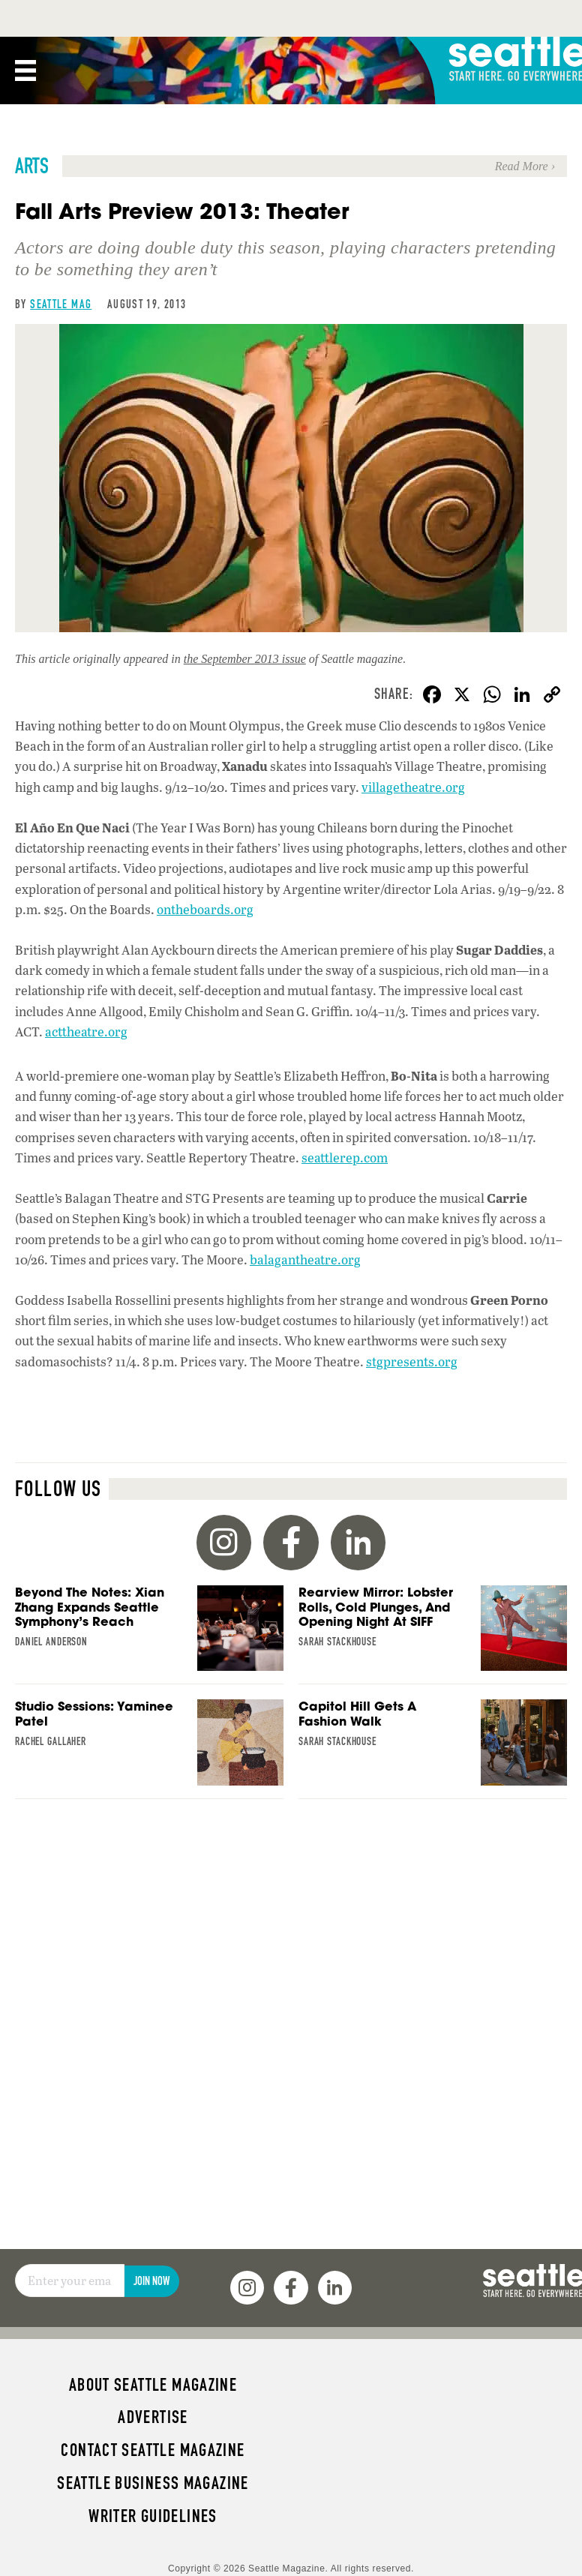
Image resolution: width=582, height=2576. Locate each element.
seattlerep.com (345, 1157)
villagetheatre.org (413, 787)
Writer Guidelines (153, 2516)
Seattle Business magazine (153, 2483)
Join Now (152, 2281)
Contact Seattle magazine (152, 2450)
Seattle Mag (61, 304)
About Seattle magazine (153, 2384)
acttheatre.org (86, 1031)
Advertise (153, 2417)
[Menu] (25, 70)
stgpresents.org (412, 1361)
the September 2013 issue (245, 658)
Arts (32, 166)
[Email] (69, 2280)
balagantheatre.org (305, 1259)
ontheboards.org (205, 909)
